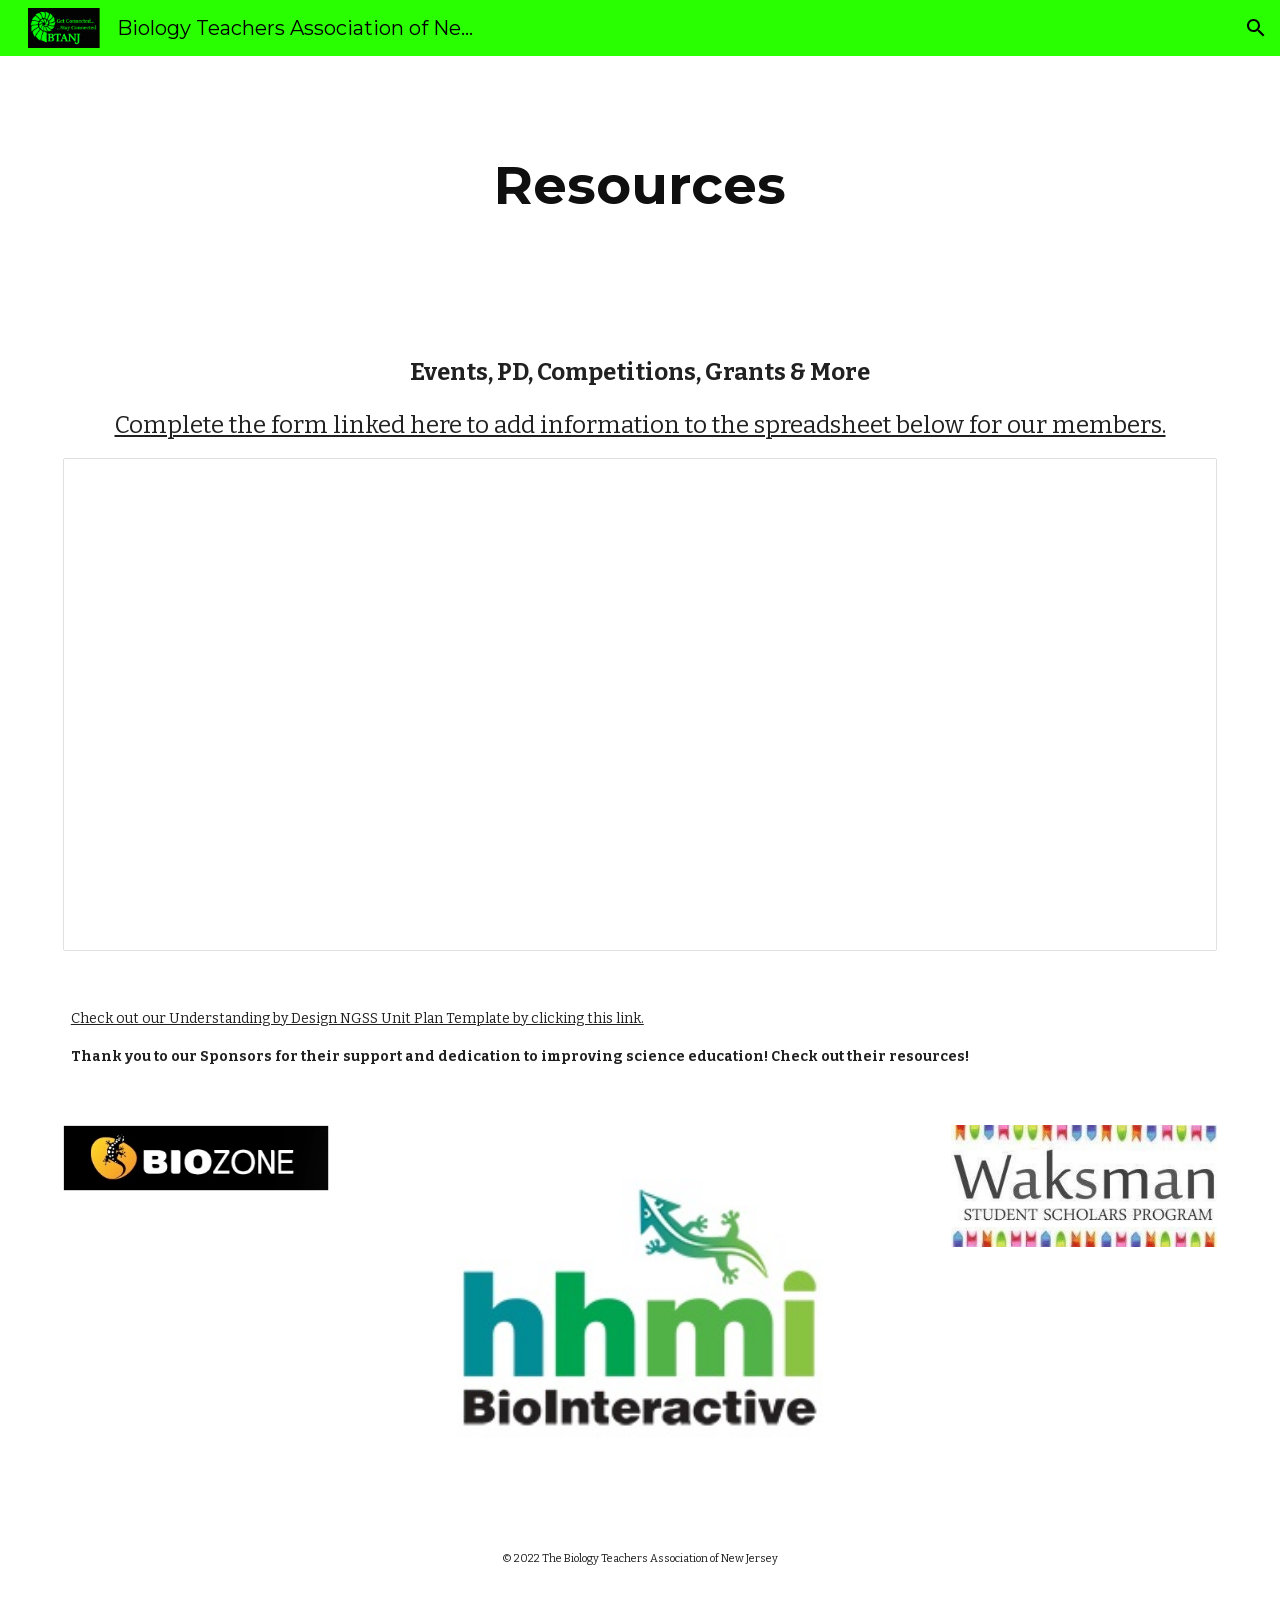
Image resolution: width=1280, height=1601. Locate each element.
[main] (640, 185)
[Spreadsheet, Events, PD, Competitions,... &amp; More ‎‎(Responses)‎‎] (640, 704)
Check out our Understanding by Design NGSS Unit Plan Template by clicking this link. (357, 1018)
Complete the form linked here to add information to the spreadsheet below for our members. (640, 425)
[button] (1256, 28)
